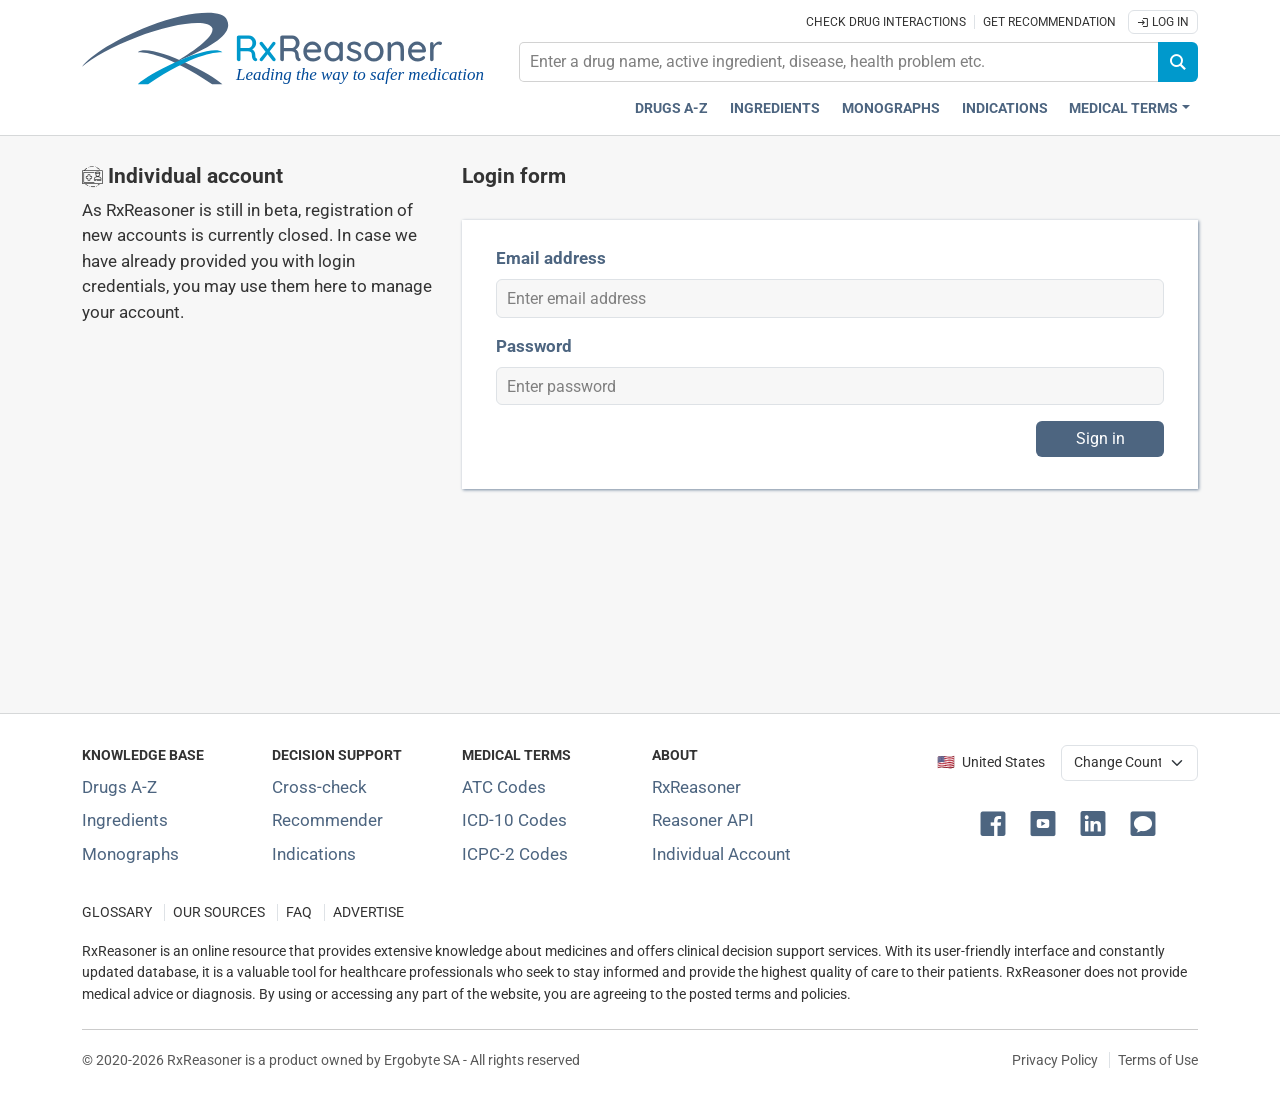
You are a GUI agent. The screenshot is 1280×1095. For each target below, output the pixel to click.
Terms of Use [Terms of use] (1158, 1060)
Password (534, 346)
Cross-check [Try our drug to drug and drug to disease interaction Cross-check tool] (319, 787)
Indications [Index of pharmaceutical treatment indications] (314, 854)
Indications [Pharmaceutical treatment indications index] (1005, 108)
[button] (997, 822)
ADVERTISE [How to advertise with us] (368, 912)
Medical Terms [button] (1123, 108)
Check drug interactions (886, 22)
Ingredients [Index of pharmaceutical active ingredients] (125, 820)
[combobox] (839, 62)
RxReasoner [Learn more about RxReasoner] (696, 787)
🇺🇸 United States (991, 762)
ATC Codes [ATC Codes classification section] (504, 787)
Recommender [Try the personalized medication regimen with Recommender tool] (327, 820)
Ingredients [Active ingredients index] (775, 108)
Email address (551, 258)
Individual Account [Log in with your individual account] (721, 854)
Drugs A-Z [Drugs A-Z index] (671, 108)
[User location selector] (1129, 763)
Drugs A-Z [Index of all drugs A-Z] (119, 787)
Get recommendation (1049, 22)
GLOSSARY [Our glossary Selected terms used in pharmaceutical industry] (117, 912)
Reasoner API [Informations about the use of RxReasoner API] (703, 820)
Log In (1163, 22)
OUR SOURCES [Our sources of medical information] (219, 912)
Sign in (1100, 438)
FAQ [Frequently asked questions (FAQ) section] (299, 912)
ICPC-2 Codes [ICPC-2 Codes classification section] (515, 854)
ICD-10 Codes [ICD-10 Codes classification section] (514, 820)
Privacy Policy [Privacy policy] (1055, 1060)
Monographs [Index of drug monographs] (130, 854)
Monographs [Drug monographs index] (891, 108)
